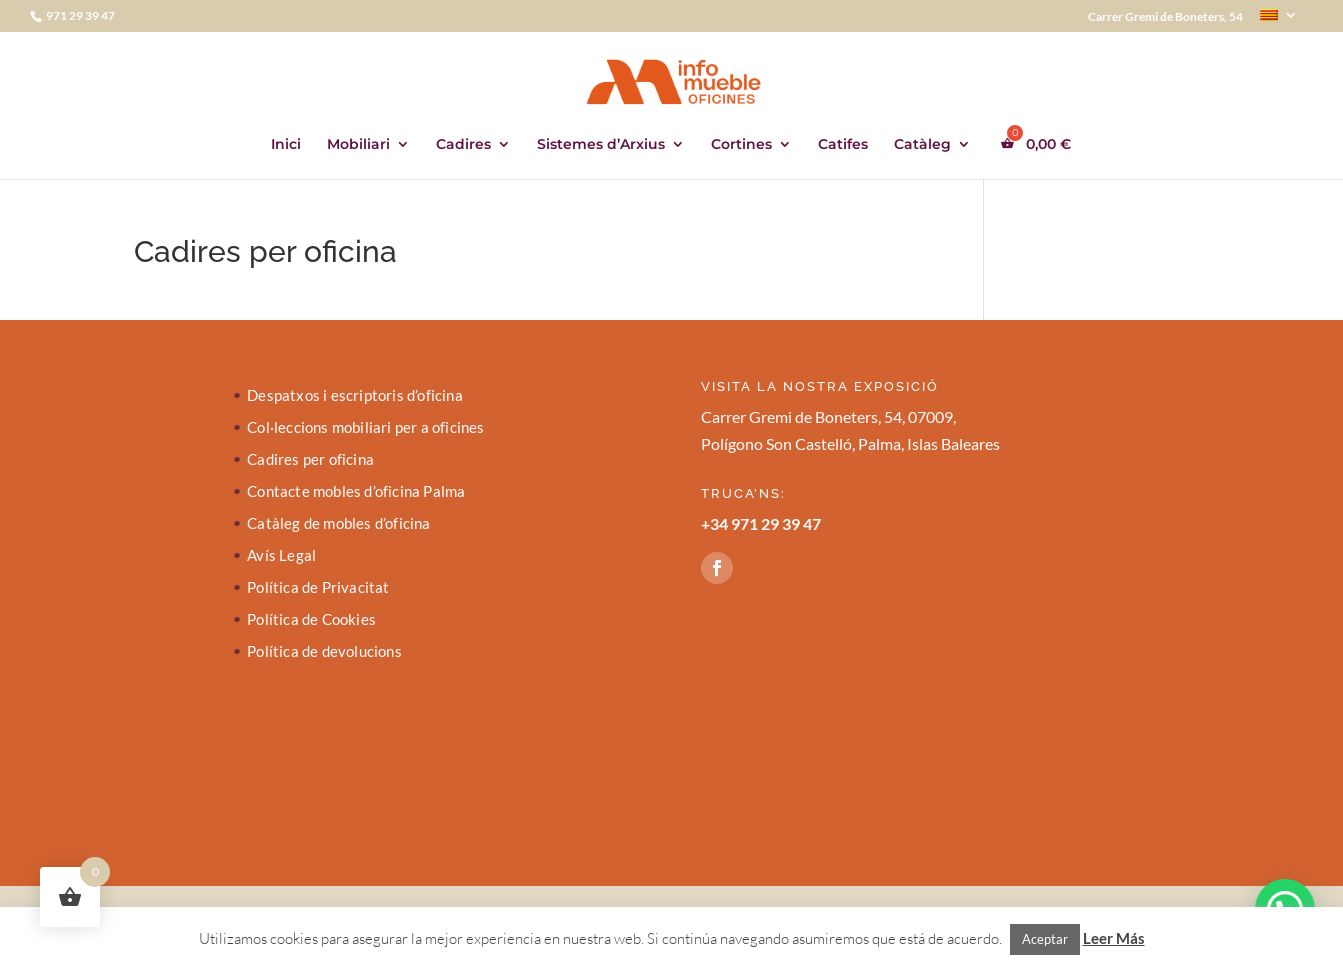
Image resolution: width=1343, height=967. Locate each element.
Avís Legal (281, 556)
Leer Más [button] (1114, 938)
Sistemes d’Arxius (601, 145)
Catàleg (922, 145)
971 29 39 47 (79, 15)
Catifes (843, 145)
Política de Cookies (311, 620)
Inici (286, 145)
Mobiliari (358, 145)
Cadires (463, 145)
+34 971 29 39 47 (761, 523)
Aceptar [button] (1045, 939)
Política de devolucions (324, 652)
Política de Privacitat (318, 588)
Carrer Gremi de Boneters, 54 (1165, 17)
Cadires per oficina (310, 460)
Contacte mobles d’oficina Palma (356, 492)
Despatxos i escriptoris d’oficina (355, 396)
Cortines (741, 145)
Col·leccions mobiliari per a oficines (365, 428)
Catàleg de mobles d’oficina (338, 524)
